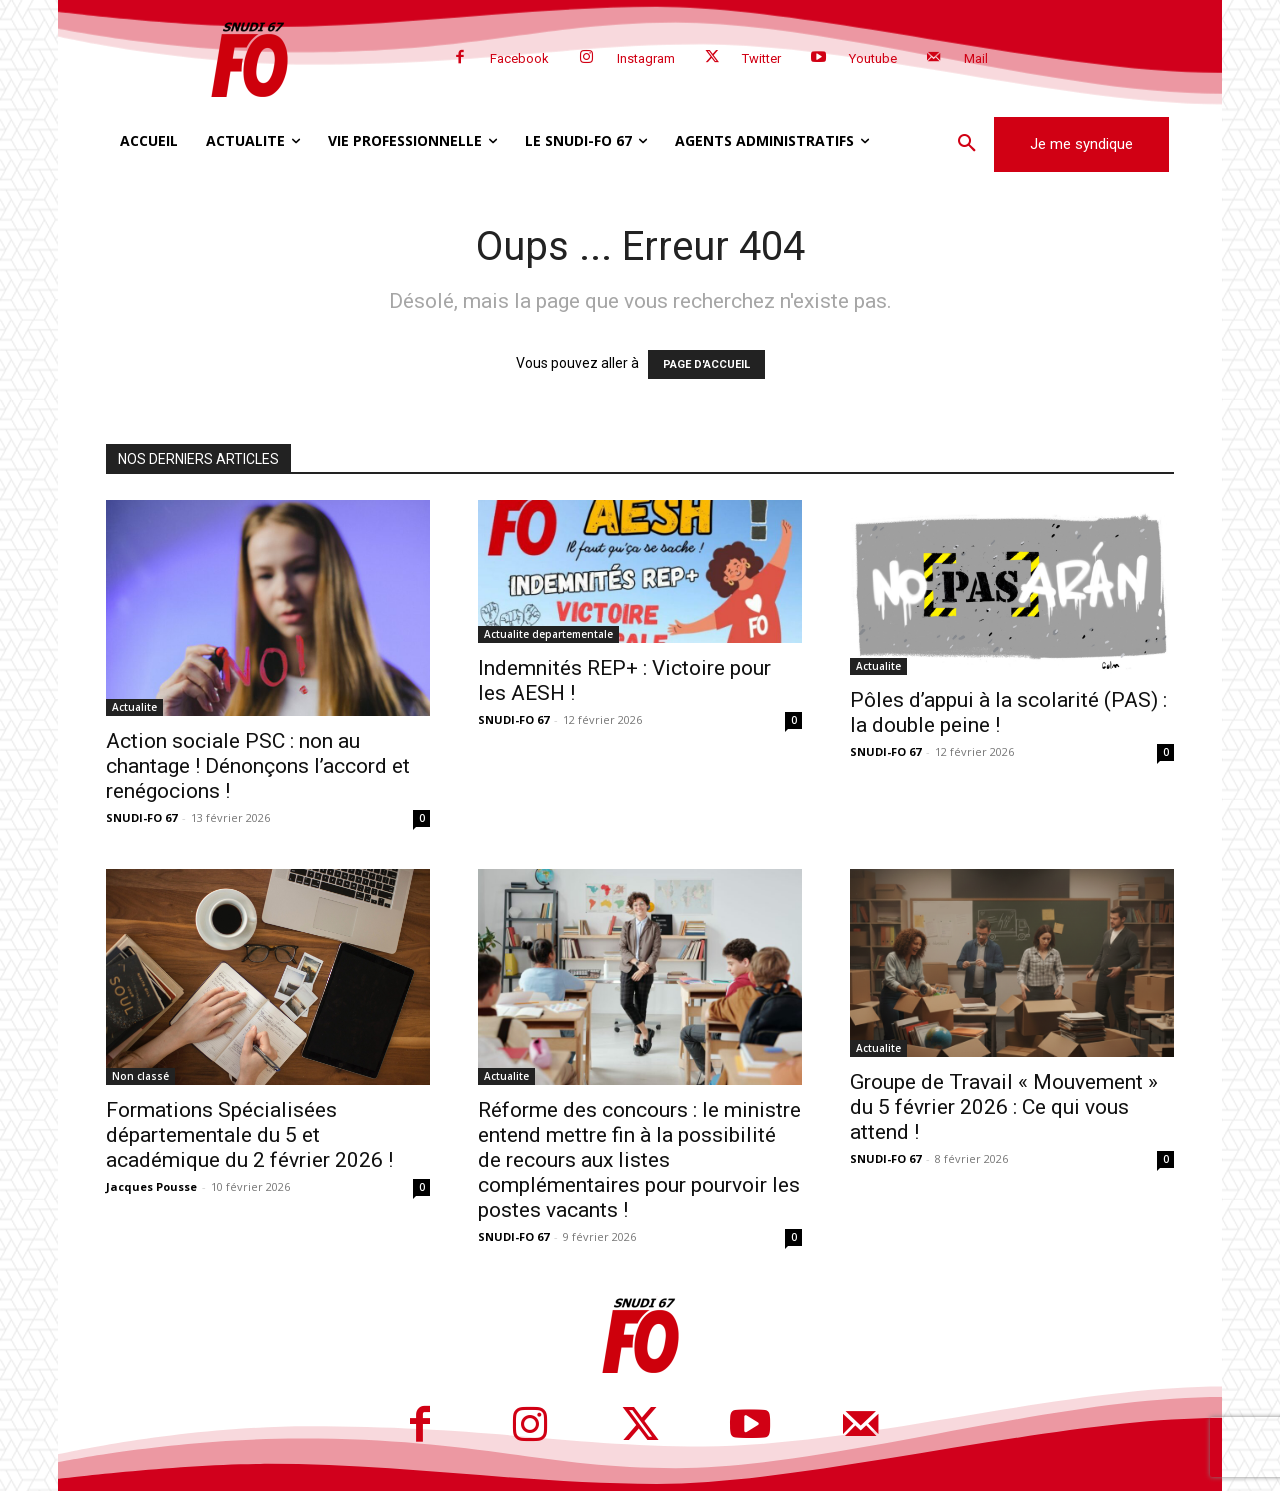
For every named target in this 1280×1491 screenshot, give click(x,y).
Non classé (140, 1076)
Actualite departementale (548, 634)
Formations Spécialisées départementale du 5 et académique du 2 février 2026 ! (249, 1135)
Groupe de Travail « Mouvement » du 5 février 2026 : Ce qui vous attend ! (1004, 1107)
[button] (967, 144)
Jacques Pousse (151, 1186)
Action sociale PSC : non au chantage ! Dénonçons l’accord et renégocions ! (258, 766)
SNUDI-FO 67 (141, 817)
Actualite (134, 707)
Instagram (646, 58)
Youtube (873, 58)
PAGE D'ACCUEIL (706, 364)
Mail (976, 58)
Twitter (761, 58)
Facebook (519, 58)
